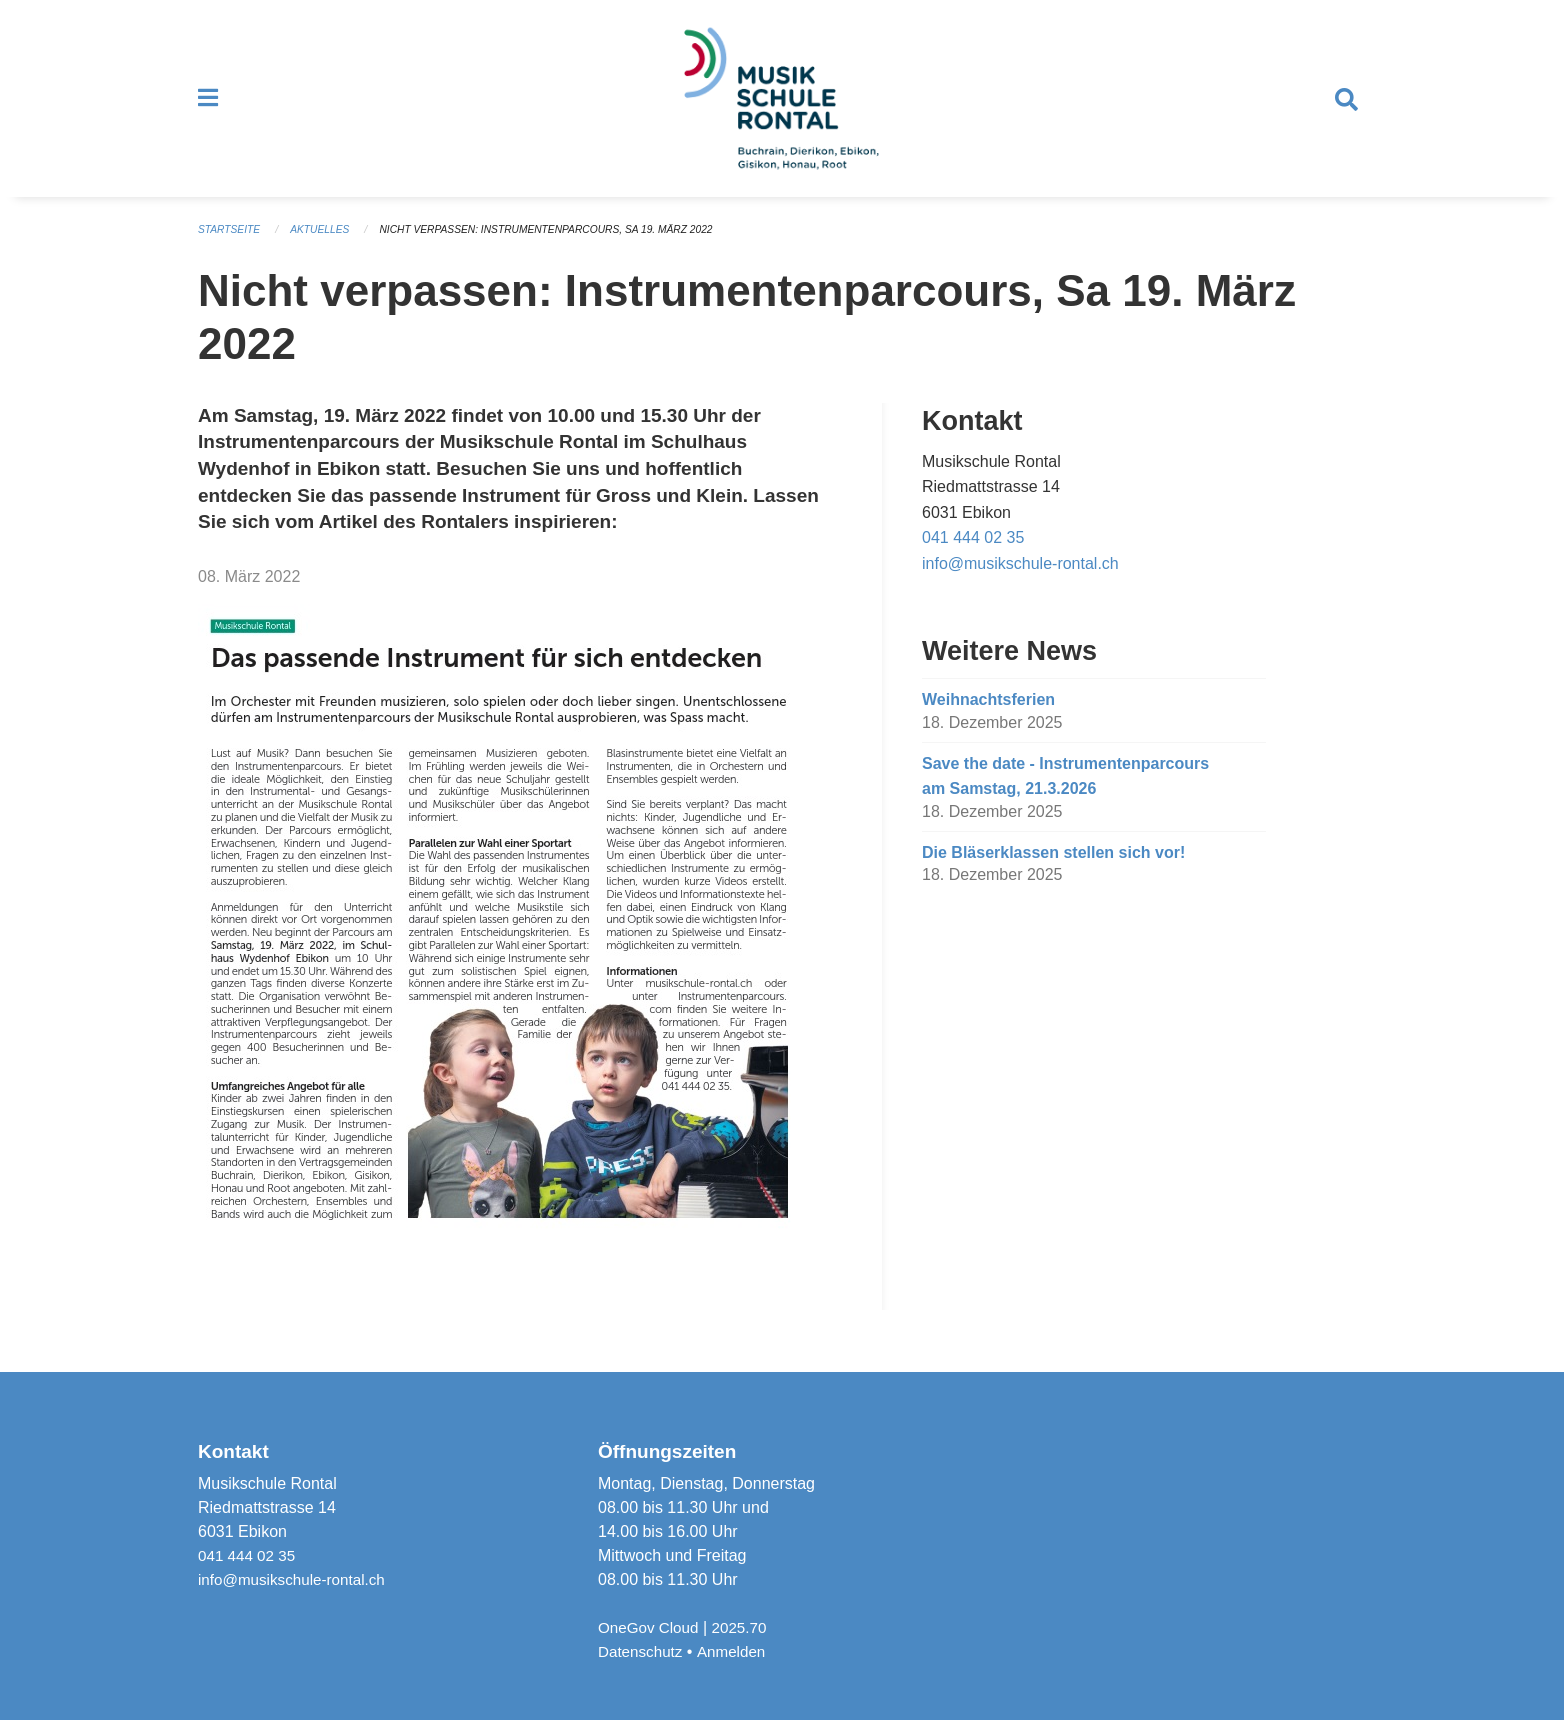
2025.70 (746, 1627)
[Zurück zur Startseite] (782, 106)
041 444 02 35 (973, 551)
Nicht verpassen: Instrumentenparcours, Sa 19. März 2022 (568, 244)
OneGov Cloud (651, 1627)
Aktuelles (327, 244)
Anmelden (737, 1651)
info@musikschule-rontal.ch (1020, 577)
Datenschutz (642, 1651)
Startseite (231, 244)
